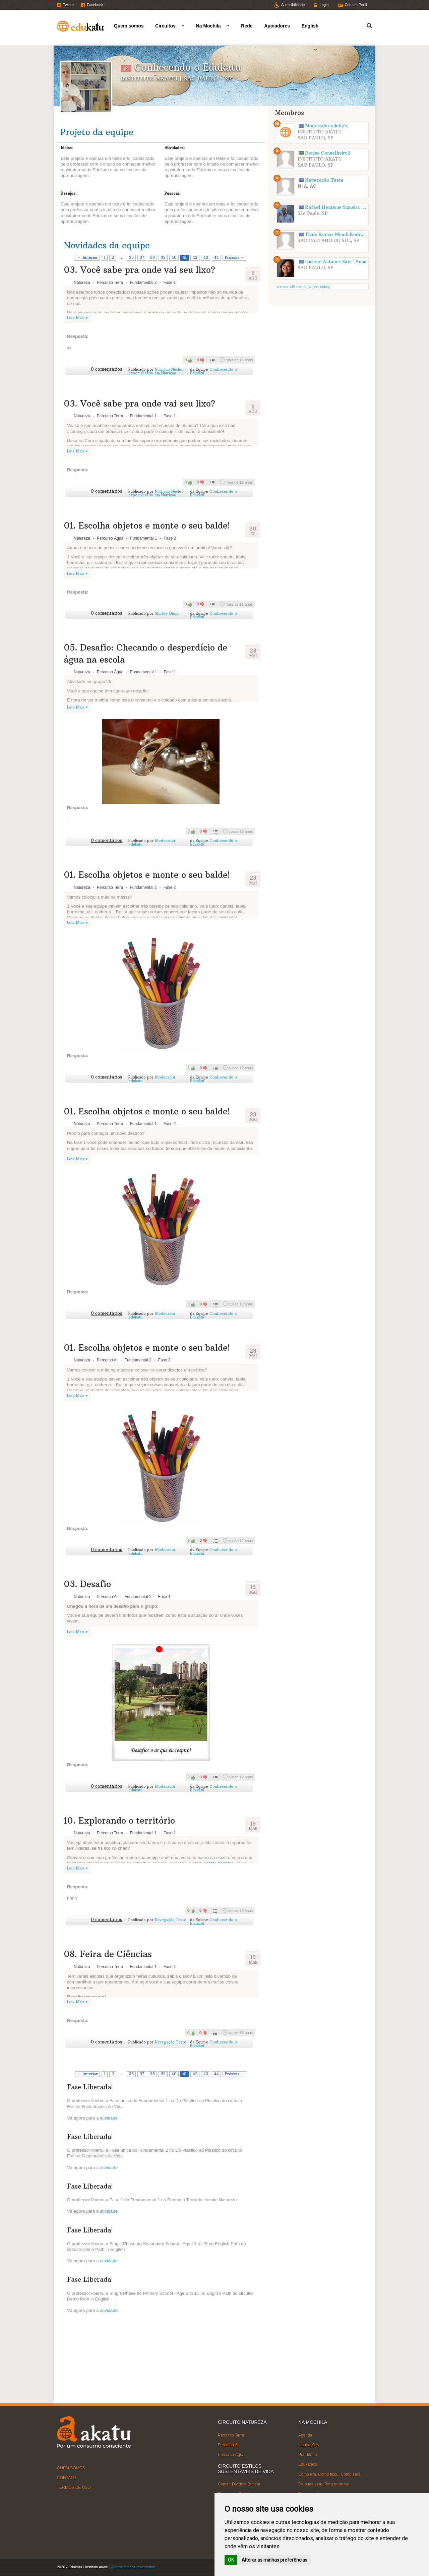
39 (163, 257)
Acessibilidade (293, 5)
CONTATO (66, 2477)
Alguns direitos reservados (133, 2567)
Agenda (305, 2435)
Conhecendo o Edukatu (213, 371)
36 (131, 257)
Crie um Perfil (356, 5)
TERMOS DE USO (74, 2487)
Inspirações (308, 2445)
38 (152, 257)
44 (216, 257)
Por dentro (307, 2454)
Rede (246, 25)
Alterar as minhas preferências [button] (274, 2560)
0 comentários (106, 369)
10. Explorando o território (119, 1820)
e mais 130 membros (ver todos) (303, 287)
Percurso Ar (228, 2445)
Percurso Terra (231, 2435)
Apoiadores (277, 25)
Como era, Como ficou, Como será (329, 2474)
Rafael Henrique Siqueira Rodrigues (344, 207)
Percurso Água (231, 2454)
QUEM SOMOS (71, 2468)
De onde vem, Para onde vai (323, 2484)
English (310, 25)
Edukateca (307, 2464)
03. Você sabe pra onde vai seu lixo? (139, 269)
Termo (365, 24)
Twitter (68, 5)
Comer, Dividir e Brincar (239, 2484)
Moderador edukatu (327, 126)
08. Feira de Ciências (108, 1954)
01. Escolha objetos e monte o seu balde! (147, 525)
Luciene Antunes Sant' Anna (336, 261)
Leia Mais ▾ (77, 317)
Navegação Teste (170, 1919)
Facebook (95, 5)
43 (205, 257)
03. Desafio (87, 1584)
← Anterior (87, 257)
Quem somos (129, 25)
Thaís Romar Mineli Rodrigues (338, 234)
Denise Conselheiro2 (327, 153)
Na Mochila (208, 25)
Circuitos (165, 25)
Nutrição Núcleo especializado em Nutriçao (156, 371)
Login (323, 5)
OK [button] (231, 2560)
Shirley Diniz (166, 613)
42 (195, 257)
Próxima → (234, 257)
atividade (109, 2118)
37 (142, 257)
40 (174, 257)
